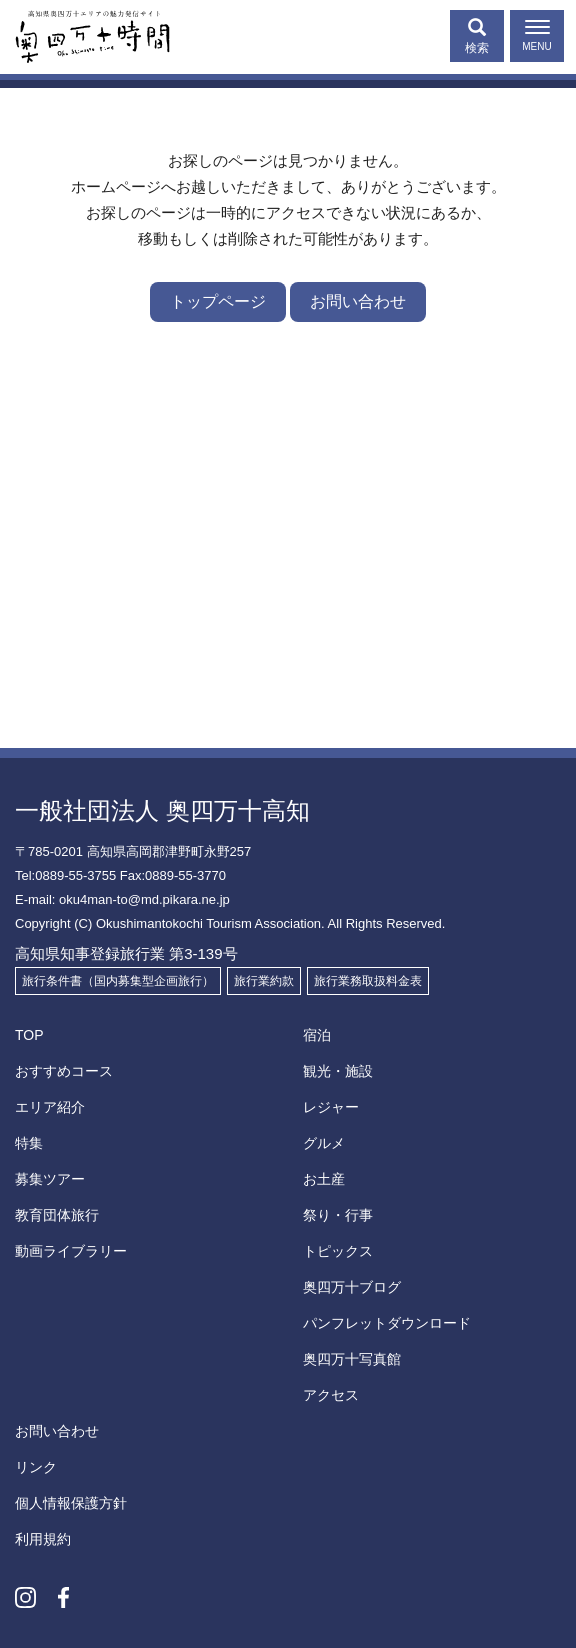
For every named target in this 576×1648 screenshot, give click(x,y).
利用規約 (43, 1539)
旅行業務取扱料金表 (368, 981)
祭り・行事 (338, 1215)
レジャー (331, 1107)
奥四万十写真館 (352, 1359)
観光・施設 (338, 1071)
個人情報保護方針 (71, 1503)
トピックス (338, 1251)
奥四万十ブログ (352, 1287)
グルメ (324, 1143)
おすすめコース (64, 1071)
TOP (29, 1035)
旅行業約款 (264, 981)
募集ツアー (50, 1179)
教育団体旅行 (57, 1215)
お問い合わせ (358, 301)
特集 (29, 1143)
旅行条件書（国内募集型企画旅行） (118, 981)
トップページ (218, 301)
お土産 (324, 1179)
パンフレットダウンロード (387, 1323)
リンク (36, 1467)
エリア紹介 (50, 1107)
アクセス (331, 1395)
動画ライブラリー (71, 1251)
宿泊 (317, 1035)
